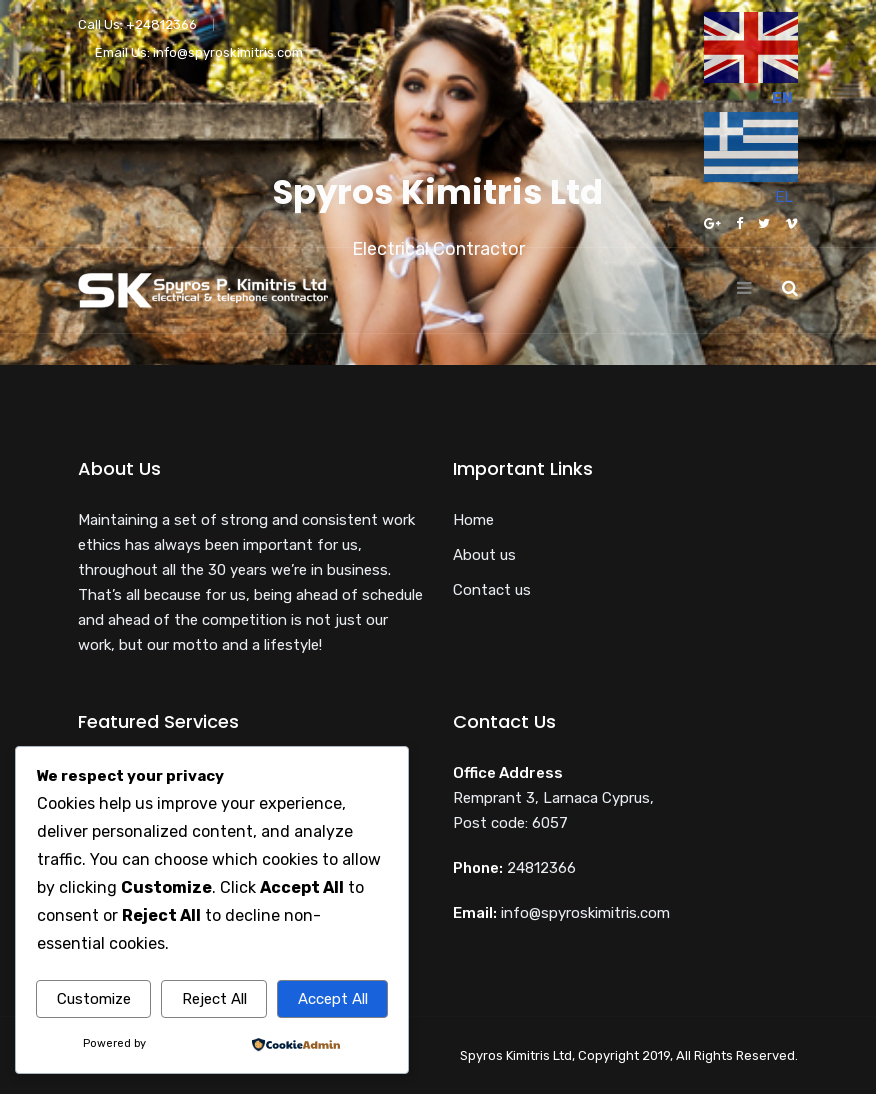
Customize (94, 999)
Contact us (492, 590)
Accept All (333, 999)
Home (473, 520)
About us (484, 555)
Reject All (214, 999)
